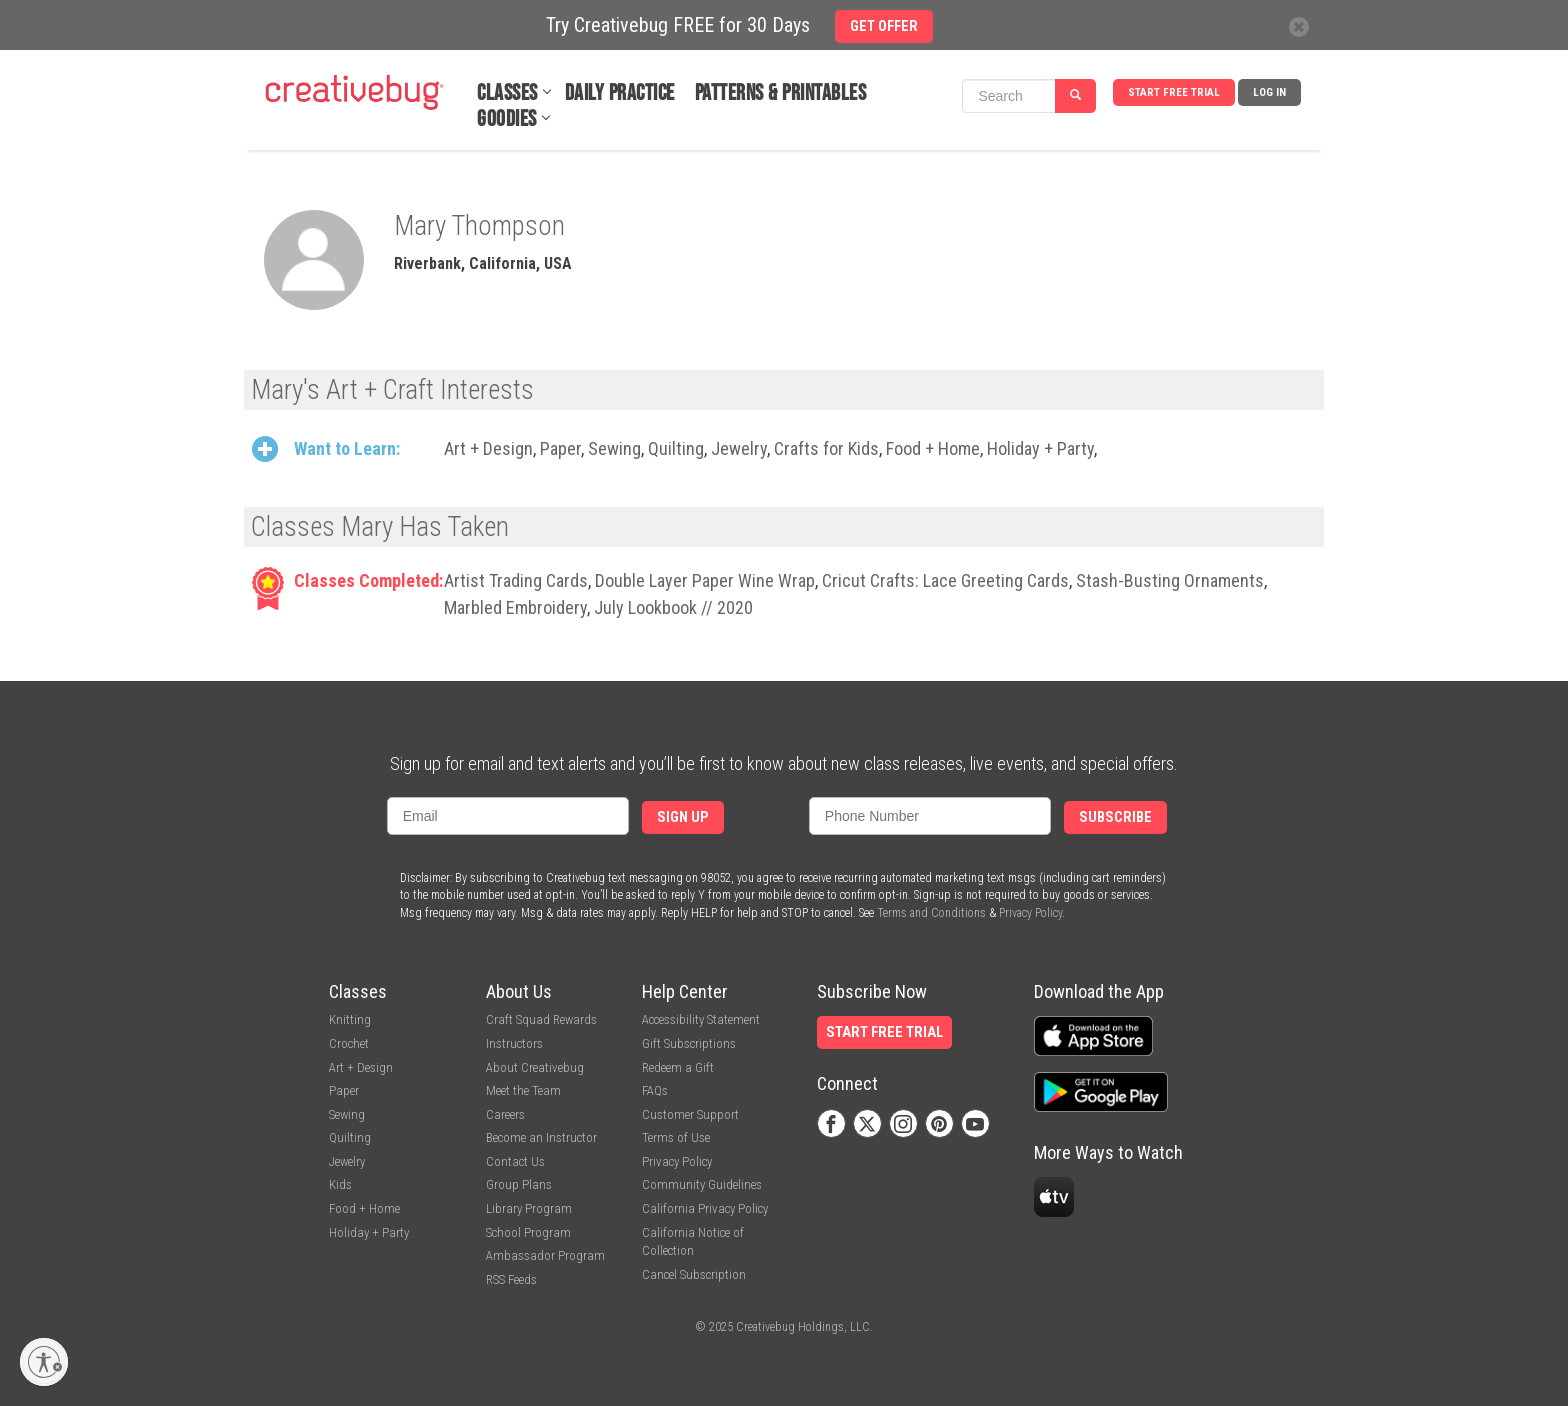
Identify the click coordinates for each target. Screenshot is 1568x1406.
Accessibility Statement (701, 1019)
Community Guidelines (702, 1184)
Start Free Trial (1174, 92)
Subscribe (1115, 817)
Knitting (350, 1019)
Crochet (349, 1043)
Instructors (514, 1043)
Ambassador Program (545, 1255)
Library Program (529, 1208)
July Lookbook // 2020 (673, 607)
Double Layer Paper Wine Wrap (705, 580)
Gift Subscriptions (689, 1043)
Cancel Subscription (694, 1274)
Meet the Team (523, 1090)
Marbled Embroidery (515, 607)
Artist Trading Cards (516, 580)
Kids (340, 1184)
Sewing (614, 448)
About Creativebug (535, 1067)
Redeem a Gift (678, 1067)
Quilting (676, 448)
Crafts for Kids (826, 448)
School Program (528, 1232)
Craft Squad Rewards (541, 1019)
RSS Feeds (511, 1279)
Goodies (507, 119)
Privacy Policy (1030, 913)
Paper (560, 448)
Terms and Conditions (931, 913)
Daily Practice (620, 93)
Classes (507, 93)
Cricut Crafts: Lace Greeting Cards (945, 580)
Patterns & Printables (781, 93)
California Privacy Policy (705, 1208)
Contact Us (515, 1161)
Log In (1269, 92)
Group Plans (519, 1184)
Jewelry (739, 448)
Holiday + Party (1040, 448)
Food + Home (933, 448)
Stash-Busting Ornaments (1170, 580)
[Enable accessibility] (44, 1362)
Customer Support (690, 1114)
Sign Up (683, 817)
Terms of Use (676, 1137)
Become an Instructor (541, 1137)
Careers (505, 1114)
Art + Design (488, 448)
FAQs (655, 1090)
